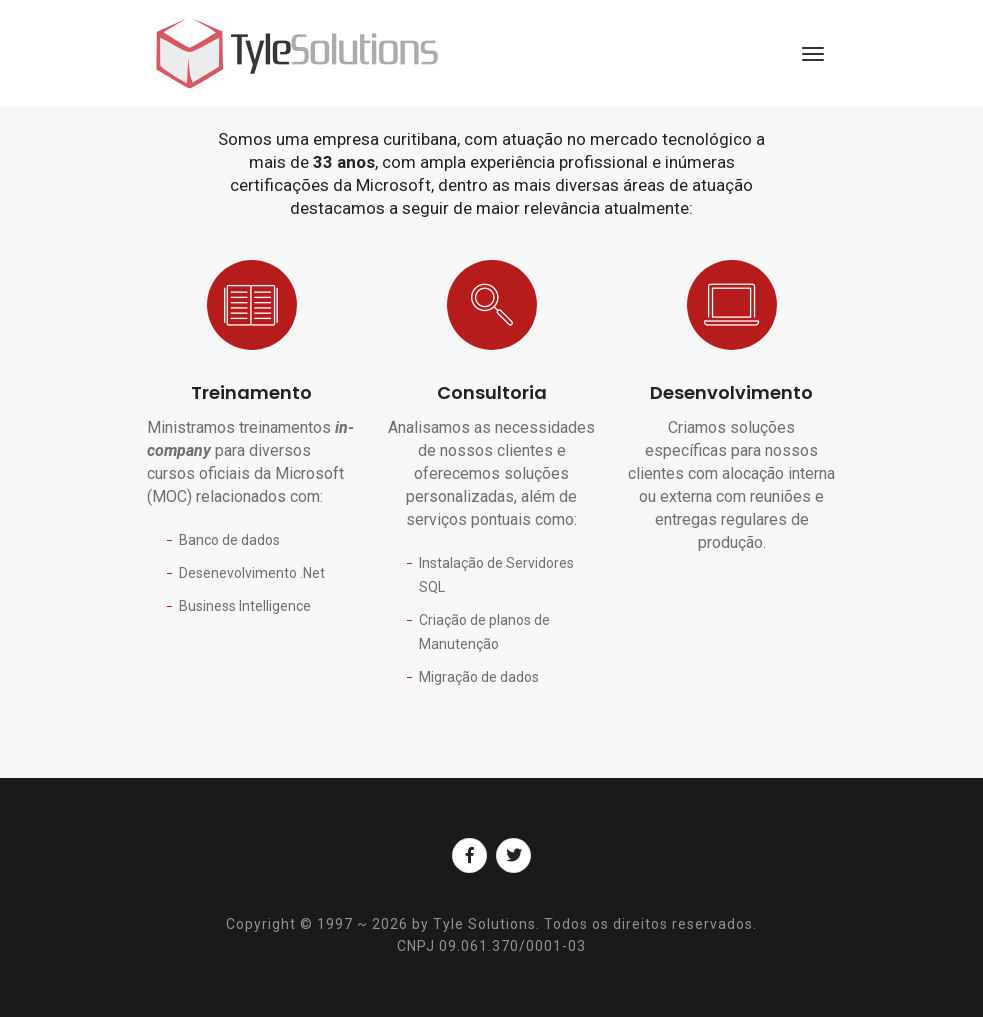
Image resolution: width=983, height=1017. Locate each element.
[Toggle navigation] (813, 54)
